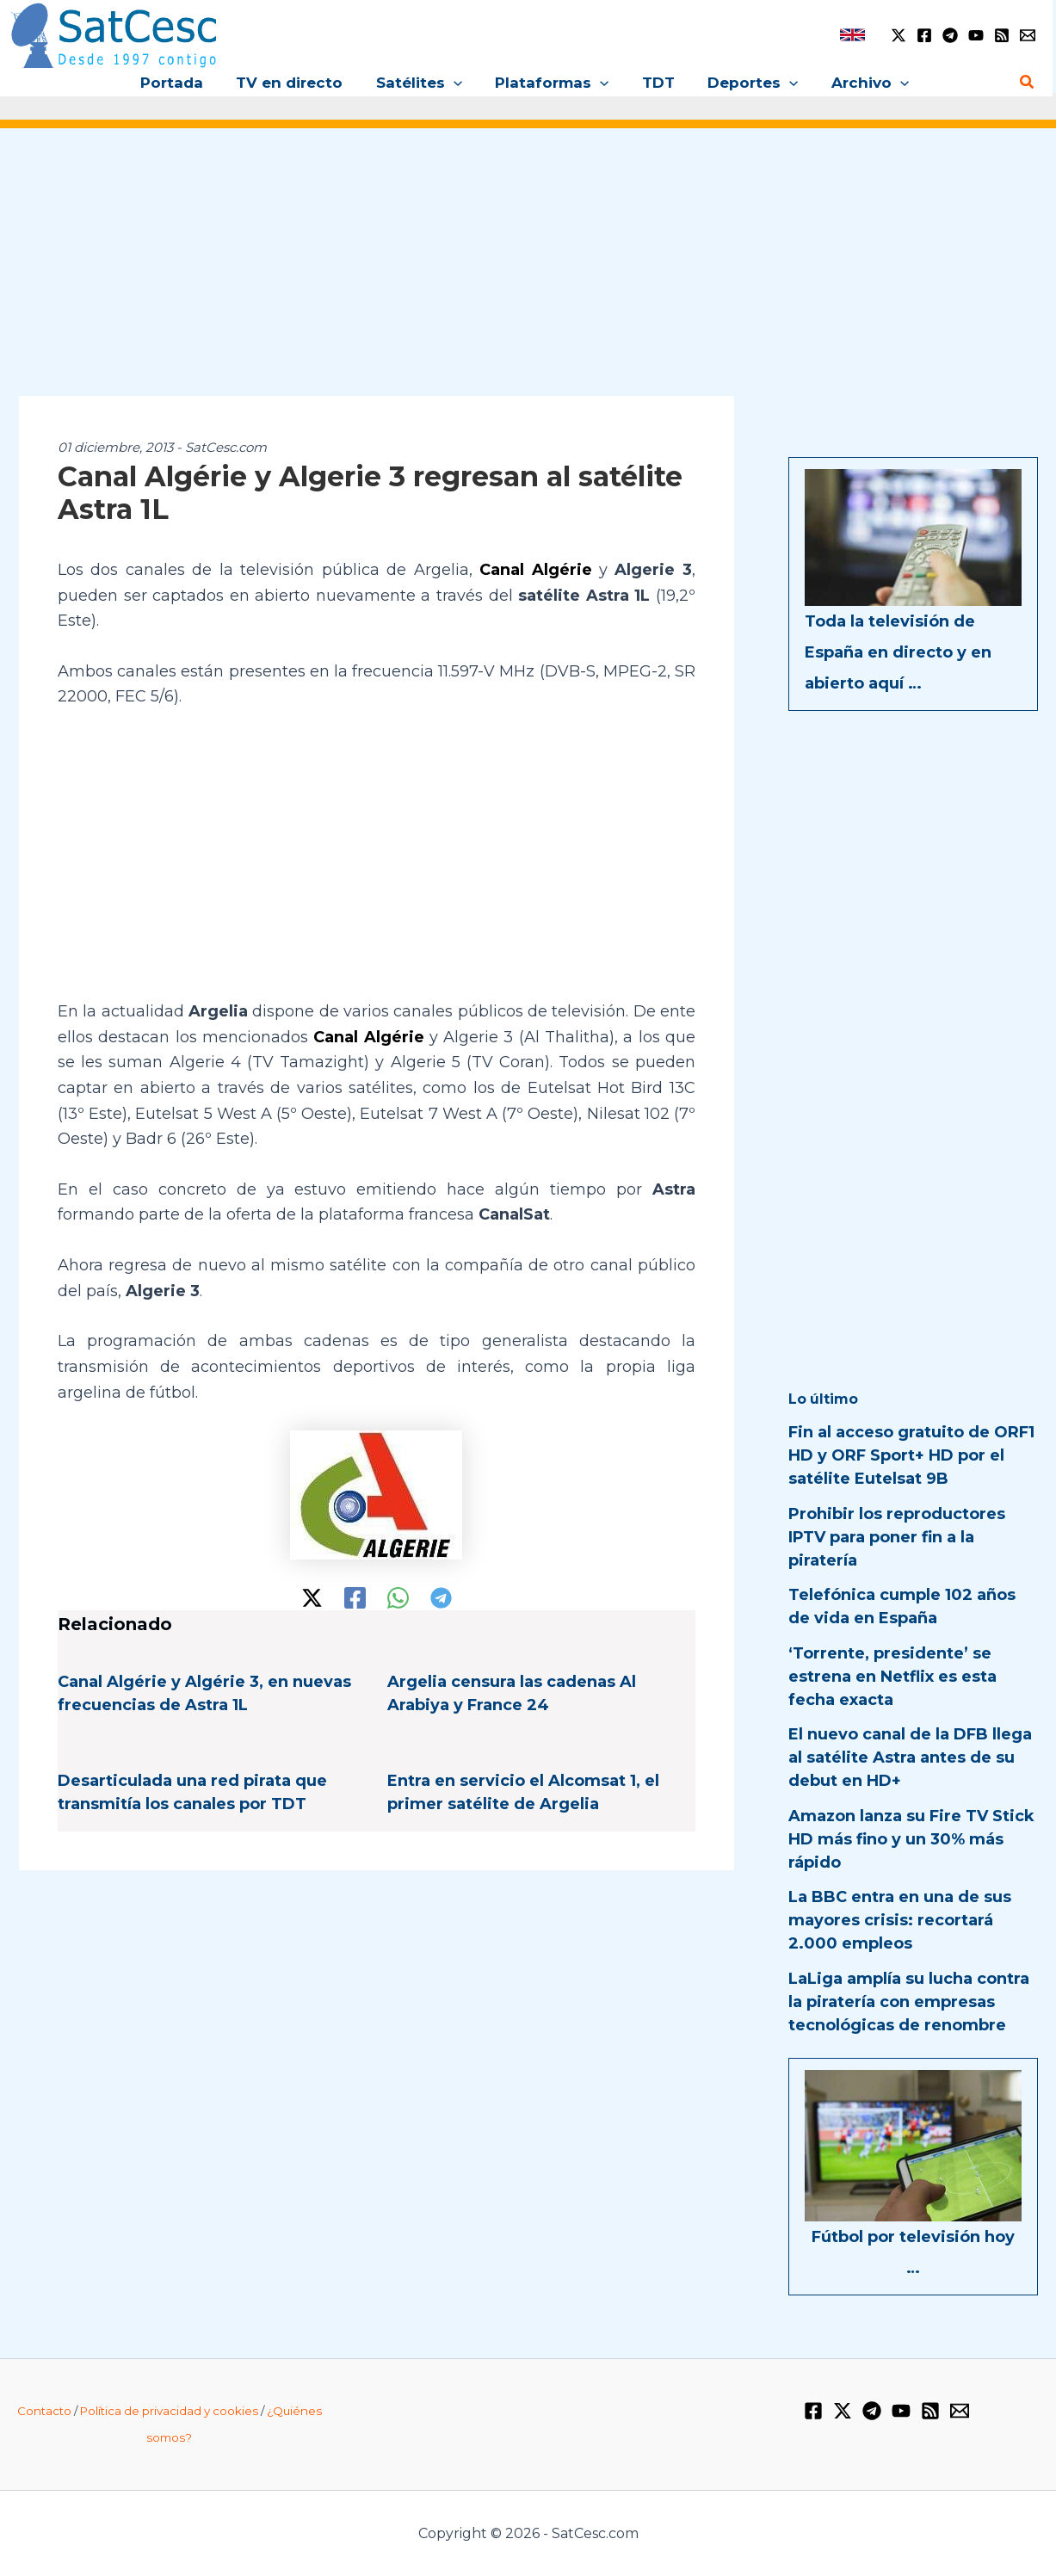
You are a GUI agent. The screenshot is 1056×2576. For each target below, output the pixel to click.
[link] (852, 34)
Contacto (44, 2411)
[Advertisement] (528, 273)
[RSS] (1002, 35)
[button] (457, 83)
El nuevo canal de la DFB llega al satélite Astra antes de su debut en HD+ (910, 1757)
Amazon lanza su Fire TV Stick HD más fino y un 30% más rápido (911, 1839)
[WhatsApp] (398, 1598)
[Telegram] (950, 35)
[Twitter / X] (898, 35)
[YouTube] (976, 35)
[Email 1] (1027, 35)
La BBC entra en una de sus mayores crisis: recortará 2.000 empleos (899, 1920)
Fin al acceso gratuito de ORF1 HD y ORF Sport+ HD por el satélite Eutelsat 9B (911, 1455)
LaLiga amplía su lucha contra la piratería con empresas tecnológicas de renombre (908, 2002)
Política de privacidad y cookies (169, 2411)
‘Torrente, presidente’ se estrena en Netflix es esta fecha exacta (892, 1676)
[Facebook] (924, 35)
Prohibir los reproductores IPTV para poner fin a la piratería (896, 1537)
